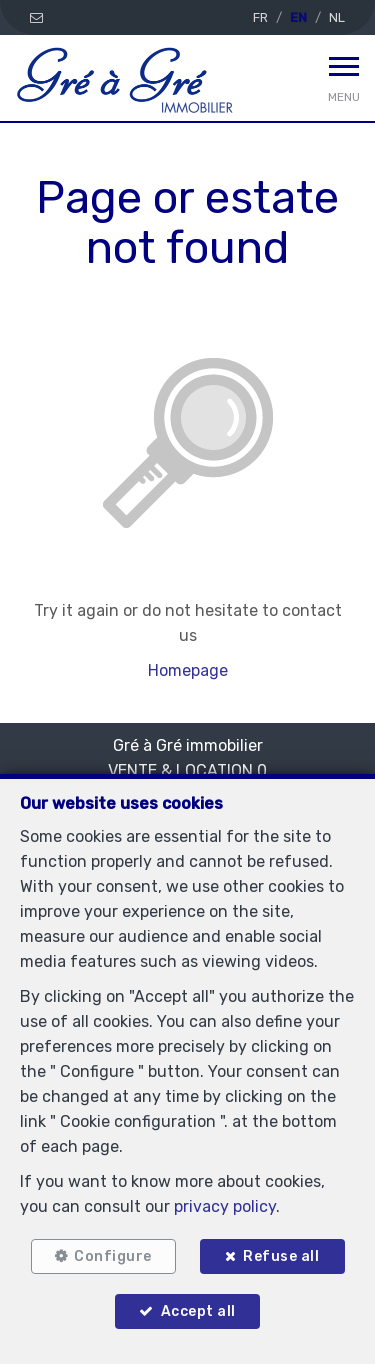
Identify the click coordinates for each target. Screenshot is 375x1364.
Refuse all (281, 1256)
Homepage (188, 670)
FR (260, 17)
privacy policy (225, 1206)
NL (337, 17)
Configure (113, 1256)
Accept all (198, 1311)
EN (298, 17)
